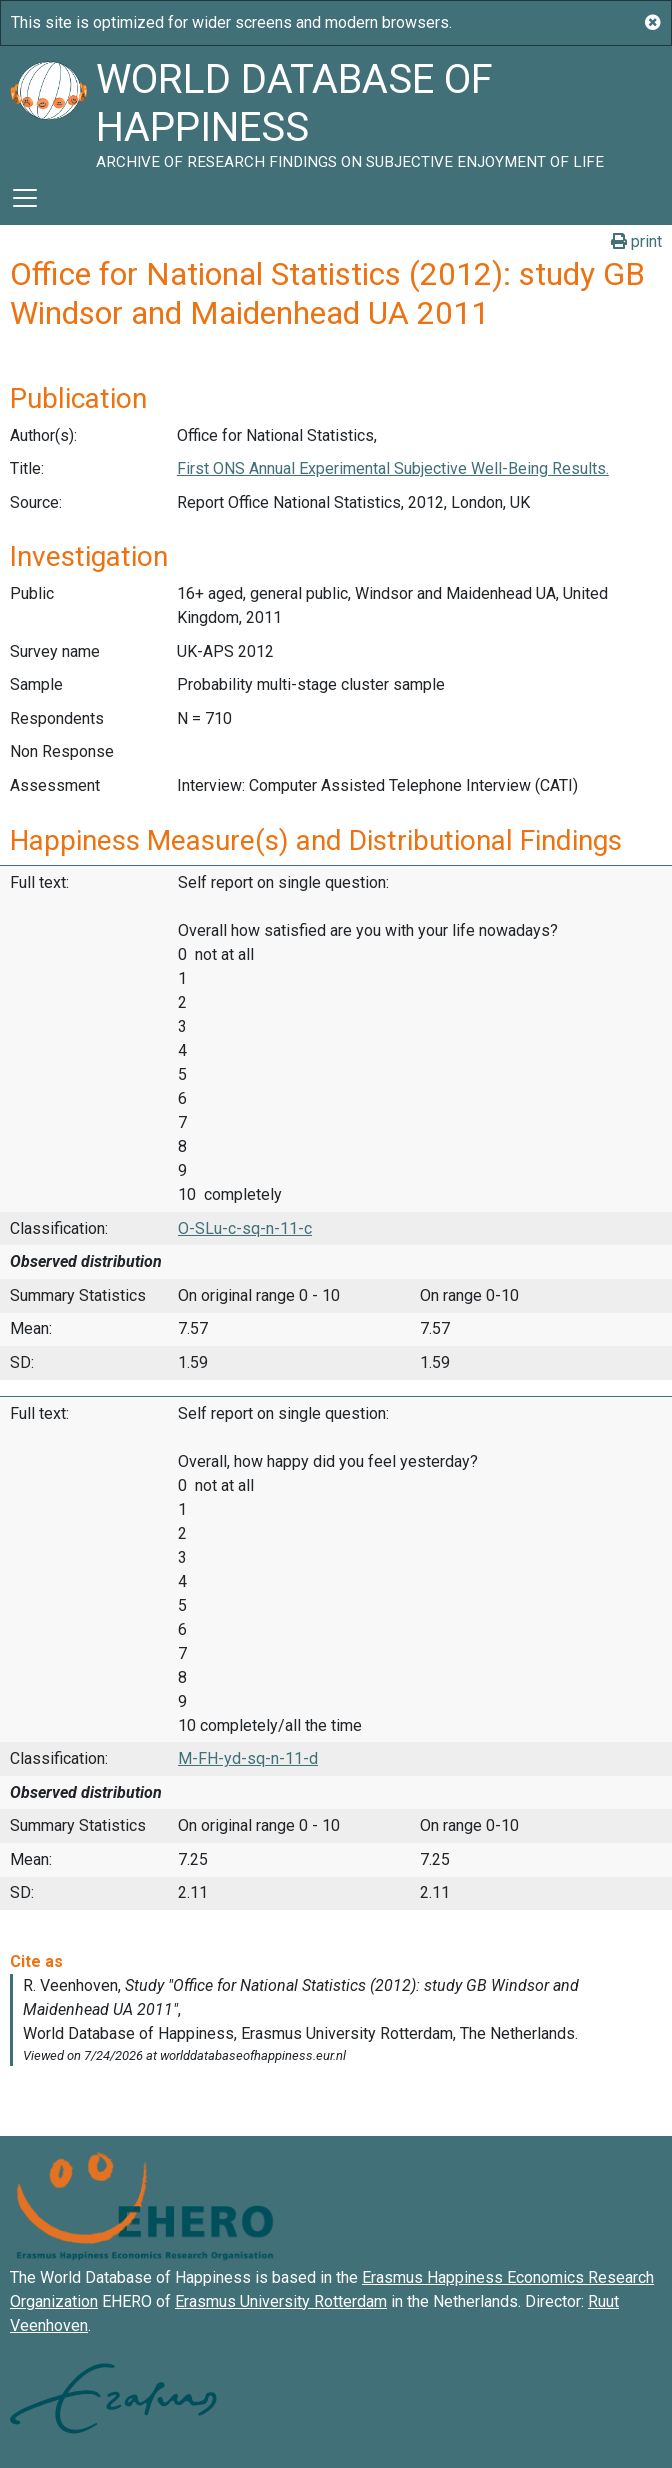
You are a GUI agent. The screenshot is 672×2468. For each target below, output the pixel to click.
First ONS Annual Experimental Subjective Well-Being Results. (393, 468)
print (636, 241)
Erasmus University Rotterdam (281, 2301)
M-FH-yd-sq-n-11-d (248, 1758)
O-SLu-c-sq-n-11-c (245, 1228)
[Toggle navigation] (25, 198)
